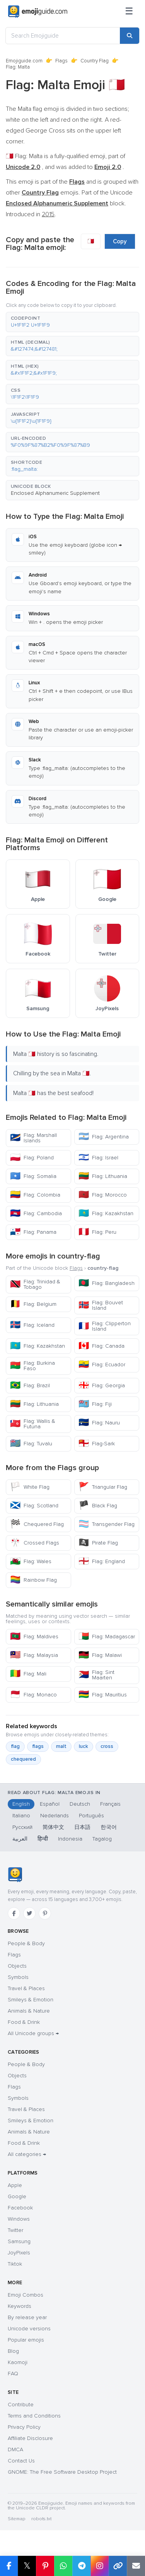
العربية (19, 1839)
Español (50, 1804)
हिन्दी (43, 1839)
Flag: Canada (101, 1346)
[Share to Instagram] (99, 2566)
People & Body (26, 1943)
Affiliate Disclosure (30, 2438)
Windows (19, 2219)
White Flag (29, 1487)
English (21, 1804)
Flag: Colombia (35, 1195)
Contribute (21, 2404)
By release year (27, 2317)
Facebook (20, 2207)
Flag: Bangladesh (106, 1283)
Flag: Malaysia (34, 1655)
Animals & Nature (29, 2011)
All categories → (27, 2154)
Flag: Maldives (34, 1636)
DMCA (15, 2449)
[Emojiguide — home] (38, 11)
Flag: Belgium (33, 1304)
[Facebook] (14, 1913)
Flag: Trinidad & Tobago (35, 1284)
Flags (61, 61)
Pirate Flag (98, 1543)
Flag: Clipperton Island (104, 1326)
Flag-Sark (96, 1443)
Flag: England (101, 1561)
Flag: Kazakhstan (105, 1213)
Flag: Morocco (102, 1195)
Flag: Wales (30, 1561)
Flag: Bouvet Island (100, 1305)
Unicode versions (29, 2328)
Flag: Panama (33, 1232)
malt (61, 1746)
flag (15, 1746)
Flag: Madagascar (106, 1636)
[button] (72, 322)
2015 (48, 214)
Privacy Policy (24, 2427)
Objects (17, 1966)
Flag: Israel (98, 1157)
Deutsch (80, 1804)
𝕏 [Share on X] (27, 2566)
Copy (120, 241)
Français (110, 1804)
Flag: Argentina (103, 1136)
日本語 (82, 1827)
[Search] (129, 36)
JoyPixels (19, 2252)
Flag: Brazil (30, 1385)
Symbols (18, 1977)
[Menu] (129, 11)
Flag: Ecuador (101, 1364)
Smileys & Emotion (30, 1999)
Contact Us (21, 2460)
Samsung (19, 2241)
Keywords (19, 2306)
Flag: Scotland (34, 1505)
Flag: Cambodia (36, 1213)
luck (83, 1746)
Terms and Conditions (34, 2415)
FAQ (13, 2373)
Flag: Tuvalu (31, 1443)
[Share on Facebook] (9, 2566)
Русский (22, 1827)
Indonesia (70, 1839)
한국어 (109, 1827)
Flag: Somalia (33, 1176)
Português (91, 1815)
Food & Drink (24, 2022)
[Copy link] (118, 2566)
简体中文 (53, 1827)
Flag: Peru (97, 1232)
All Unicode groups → (33, 2033)
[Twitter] (29, 1913)
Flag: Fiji (95, 1404)
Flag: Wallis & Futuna (32, 1424)
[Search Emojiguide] (63, 36)
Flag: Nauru (99, 1422)
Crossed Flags (34, 1543)
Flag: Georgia (101, 1385)
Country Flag (94, 61)
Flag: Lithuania (102, 1176)
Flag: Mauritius (102, 1694)
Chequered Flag (37, 1524)
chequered (23, 1759)
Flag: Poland (32, 1157)
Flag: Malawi (100, 1655)
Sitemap (16, 2519)
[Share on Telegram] (81, 2566)
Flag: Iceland (32, 1325)
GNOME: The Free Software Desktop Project (62, 2472)
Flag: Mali (28, 1674)
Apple (15, 2185)
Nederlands (54, 1815)
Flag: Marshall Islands (33, 1138)
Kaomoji (17, 2362)
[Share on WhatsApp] (63, 2566)
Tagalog (102, 1839)
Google (17, 2196)
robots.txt (41, 2519)
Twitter (15, 2230)
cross (107, 1746)
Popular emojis (26, 2340)
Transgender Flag (106, 1524)
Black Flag (97, 1505)
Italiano (21, 1815)
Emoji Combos (25, 2295)
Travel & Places (26, 1988)
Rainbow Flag (33, 1580)
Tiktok (15, 2264)
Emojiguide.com (24, 61)
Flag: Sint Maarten (96, 1675)
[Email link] (136, 2566)
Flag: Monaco (33, 1694)
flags (38, 1746)
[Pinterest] (45, 1913)
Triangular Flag (102, 1487)
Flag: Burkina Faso (32, 1366)
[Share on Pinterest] (45, 2566)
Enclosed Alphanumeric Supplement (55, 493)
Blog (13, 2351)
